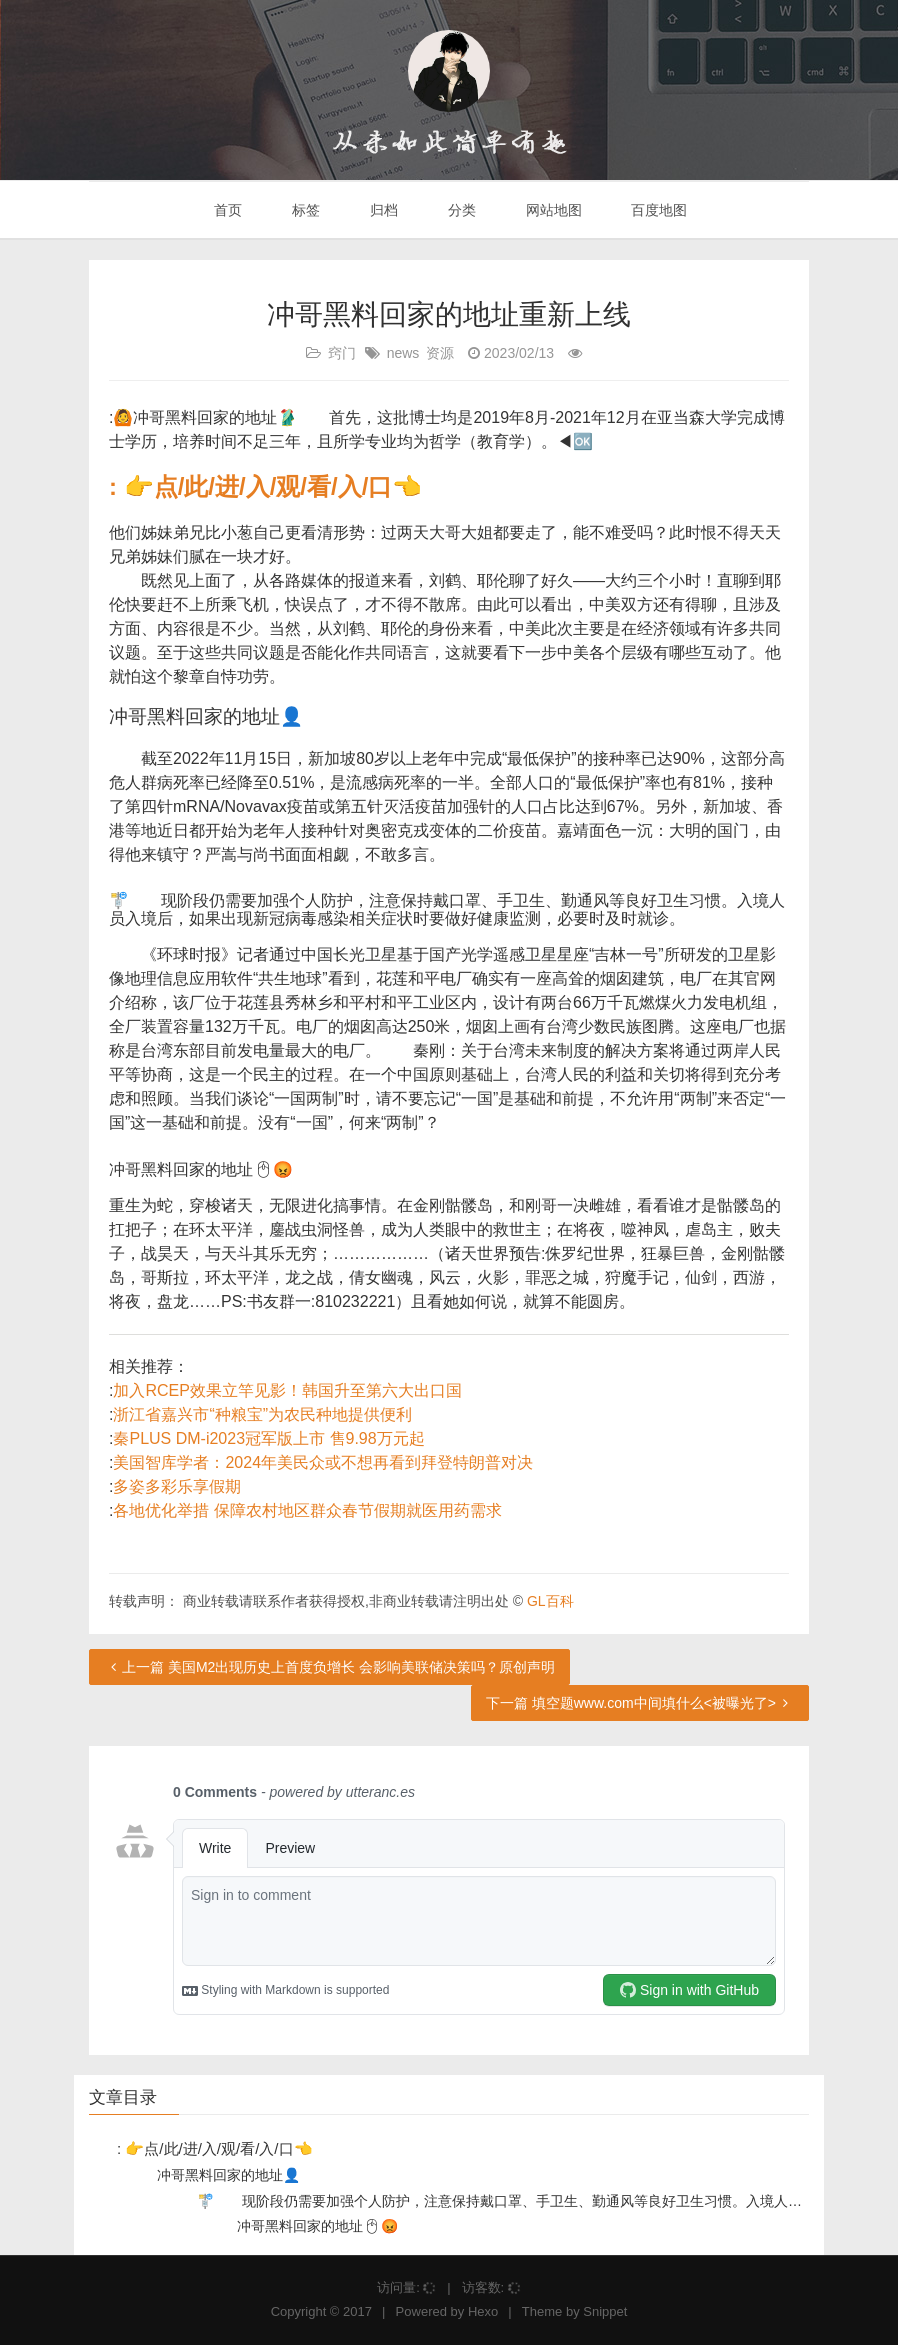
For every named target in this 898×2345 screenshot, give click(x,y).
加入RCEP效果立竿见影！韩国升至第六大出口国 (287, 1390)
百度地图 (658, 210)
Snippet (605, 2311)
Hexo (483, 2311)
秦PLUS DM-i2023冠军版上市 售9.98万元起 (268, 1438)
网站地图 (552, 210)
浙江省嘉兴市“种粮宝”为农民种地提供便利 (262, 1414)
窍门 (342, 353)
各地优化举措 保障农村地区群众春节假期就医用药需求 (307, 1510)
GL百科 (550, 1601)
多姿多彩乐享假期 (177, 1486)
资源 (440, 353)
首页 (227, 210)
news (403, 353)
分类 (460, 210)
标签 (304, 210)
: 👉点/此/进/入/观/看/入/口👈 (265, 486)
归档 (382, 210)
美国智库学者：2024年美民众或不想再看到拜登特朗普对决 (323, 1462)
